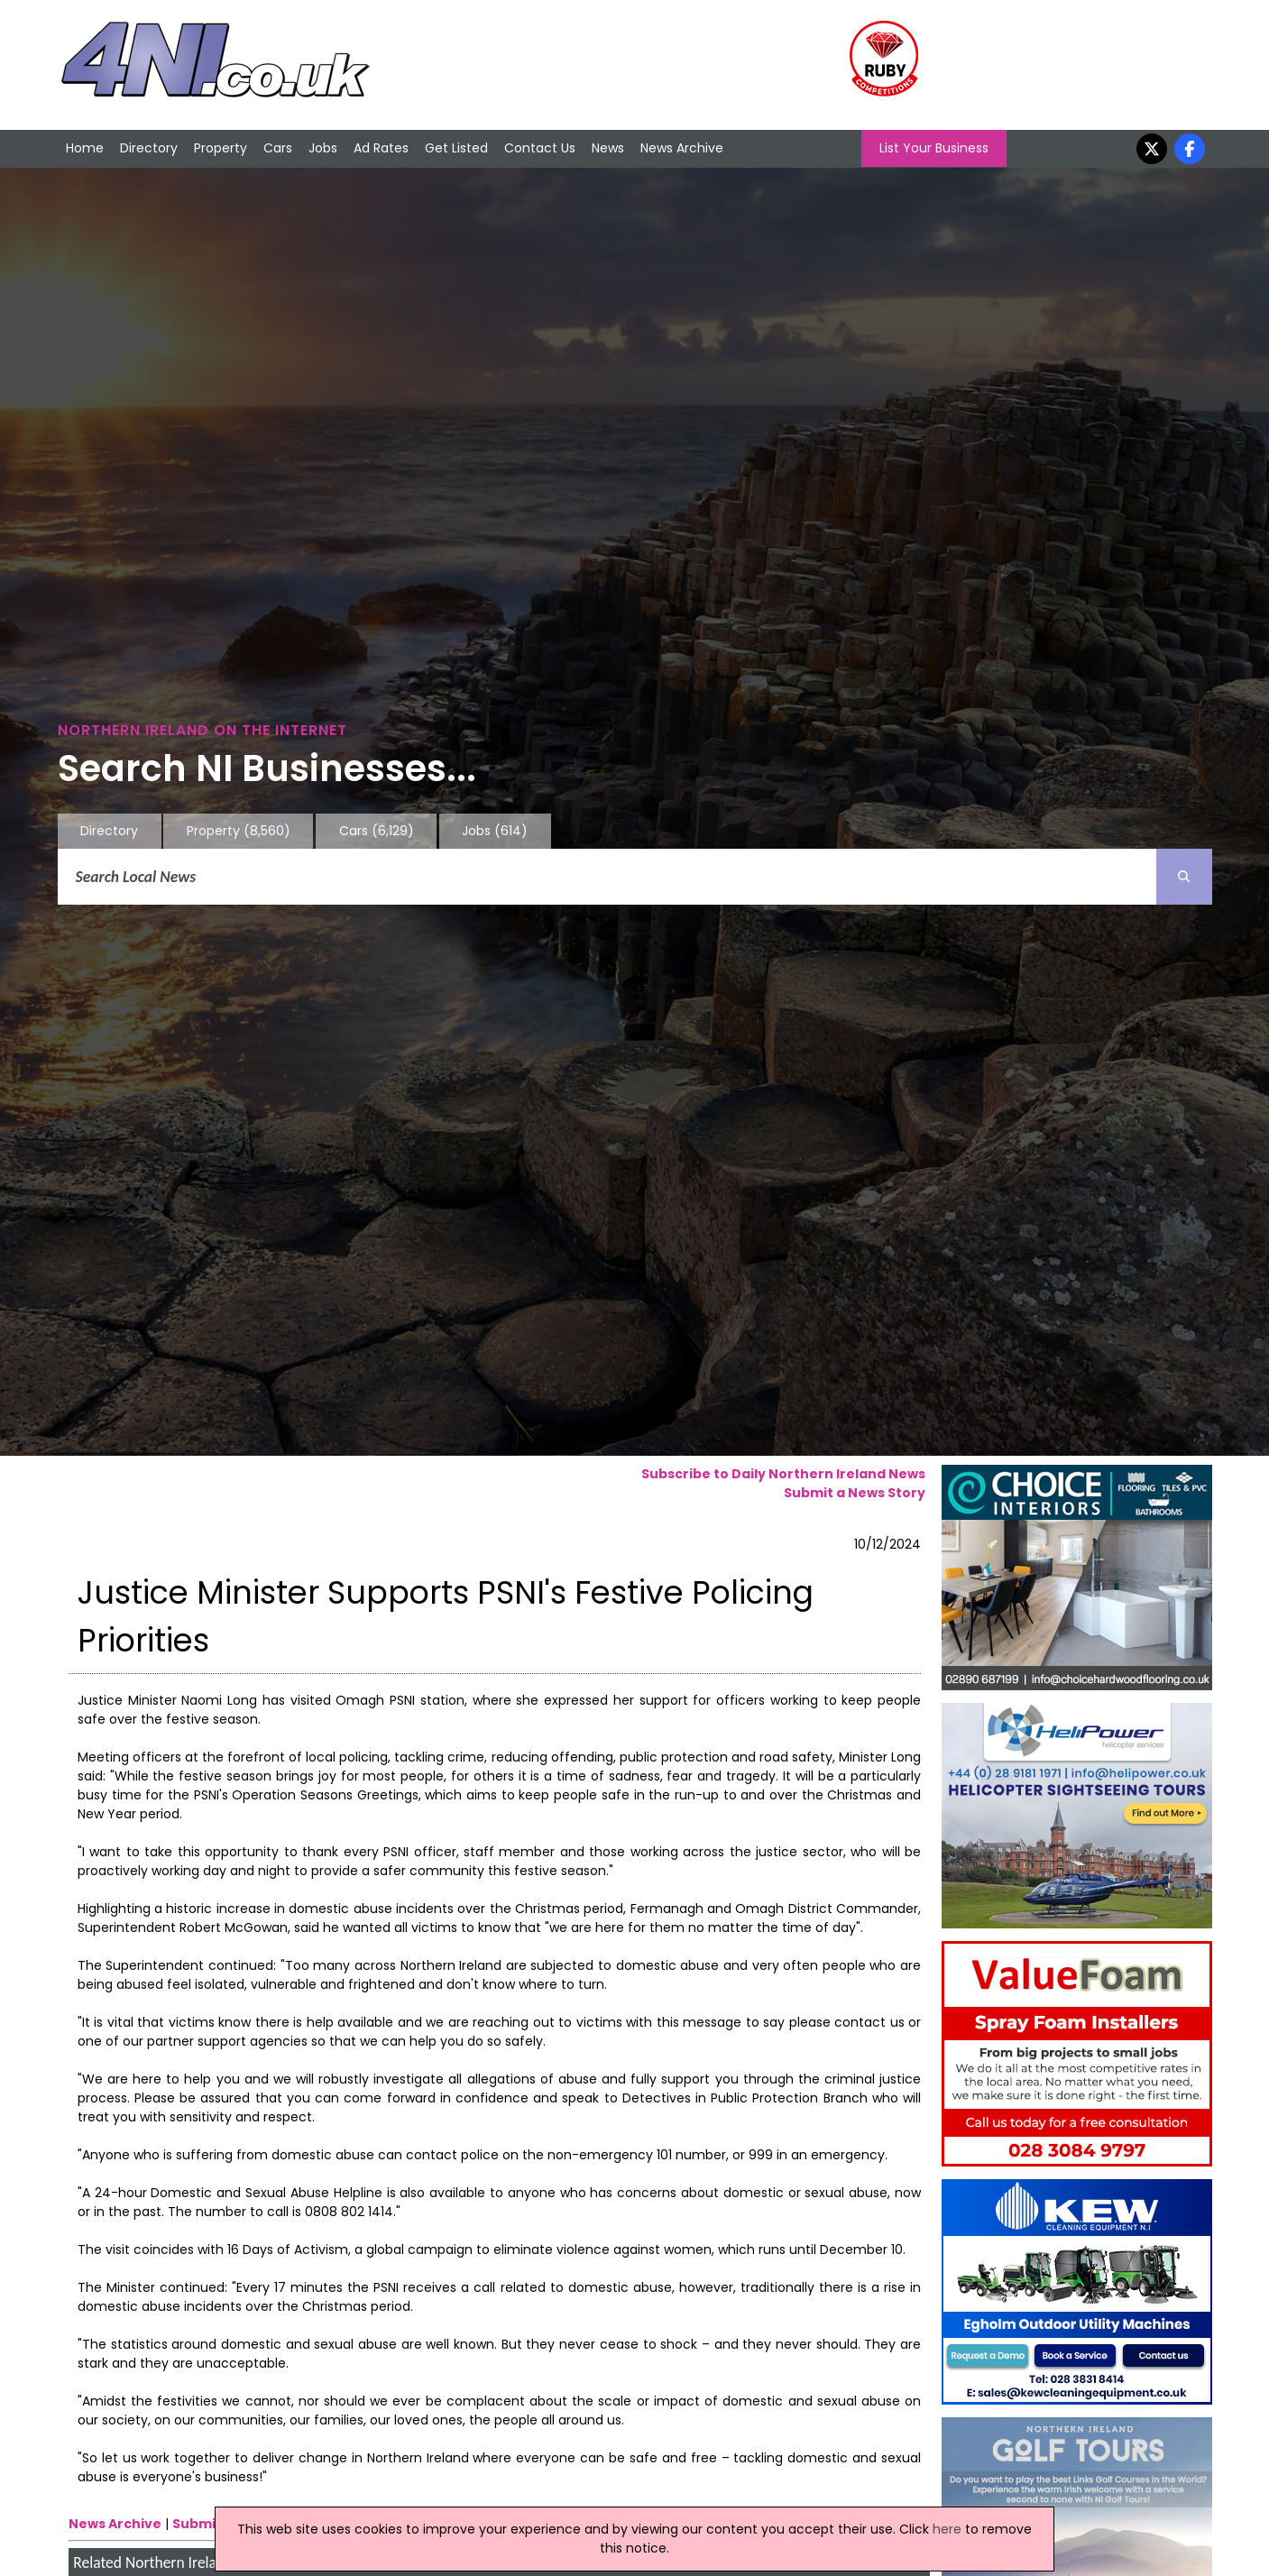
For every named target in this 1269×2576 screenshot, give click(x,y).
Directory (149, 148)
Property (220, 148)
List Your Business (934, 148)
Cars (277, 148)
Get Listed (456, 148)
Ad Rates (381, 148)
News (608, 148)
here (947, 2529)
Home (85, 148)
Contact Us (539, 148)
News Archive (681, 148)
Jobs (322, 148)
